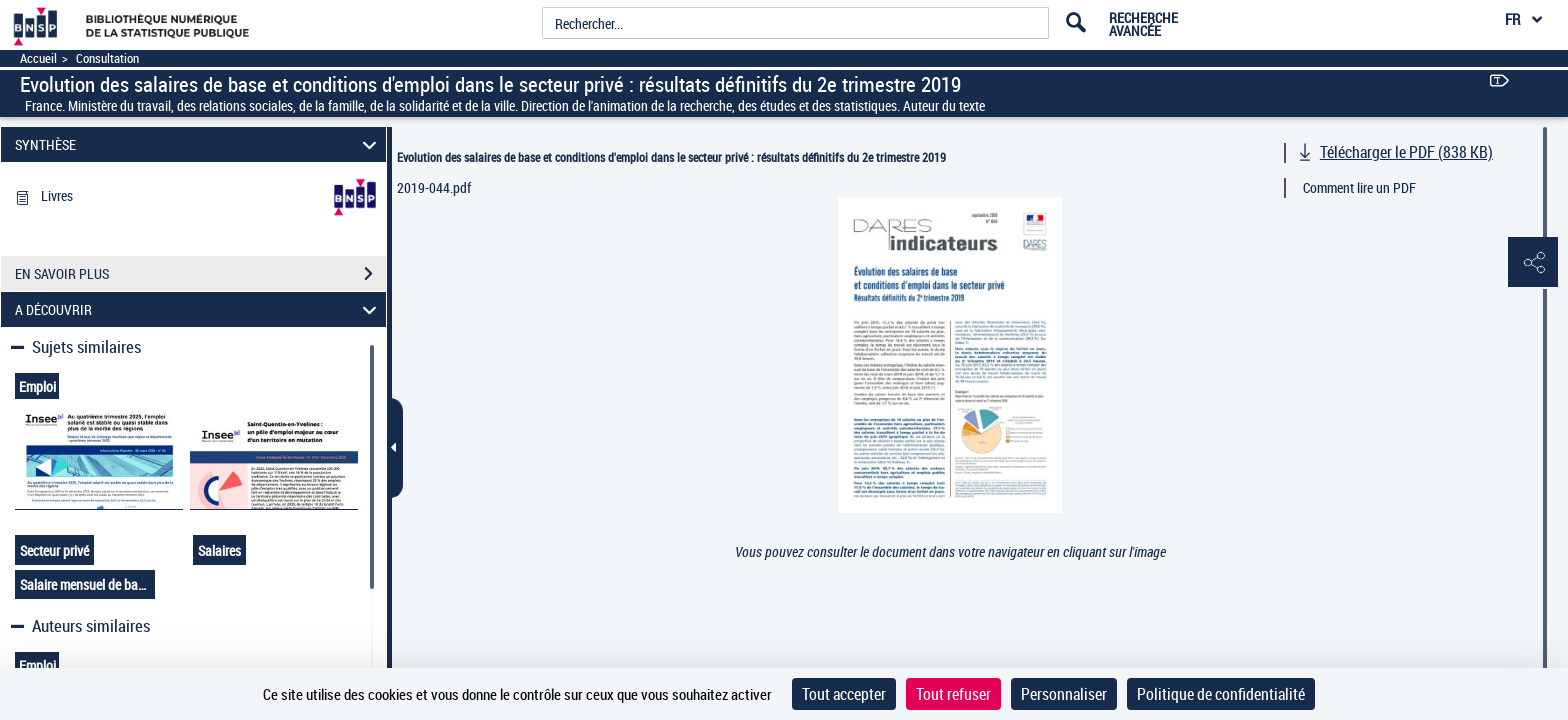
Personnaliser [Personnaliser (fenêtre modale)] (1064, 694)
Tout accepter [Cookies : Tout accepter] (844, 694)
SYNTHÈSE (199, 144)
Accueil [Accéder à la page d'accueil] (38, 58)
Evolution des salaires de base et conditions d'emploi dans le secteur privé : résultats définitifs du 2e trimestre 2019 (671, 157)
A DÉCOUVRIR (199, 309)
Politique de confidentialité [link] (1221, 694)
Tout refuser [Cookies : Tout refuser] (953, 694)
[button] (1533, 263)
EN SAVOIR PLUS (200, 274)
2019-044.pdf (434, 187)
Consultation (107, 58)
